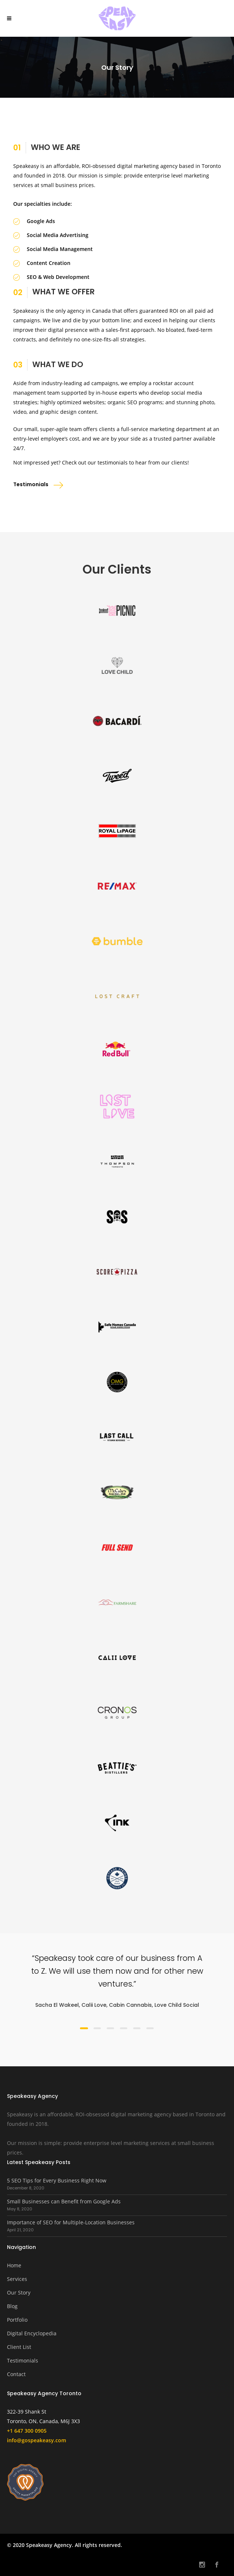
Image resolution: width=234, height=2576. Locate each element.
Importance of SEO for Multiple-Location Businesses (71, 2222)
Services (17, 2278)
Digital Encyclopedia (31, 2333)
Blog (12, 2306)
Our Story (18, 2292)
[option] (117, 1981)
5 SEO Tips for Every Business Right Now (56, 2180)
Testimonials (22, 2360)
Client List (19, 2346)
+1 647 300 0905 (27, 2430)
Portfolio (17, 2319)
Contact (16, 2374)
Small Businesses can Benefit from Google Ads (64, 2201)
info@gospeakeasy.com (36, 2440)
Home (14, 2265)
